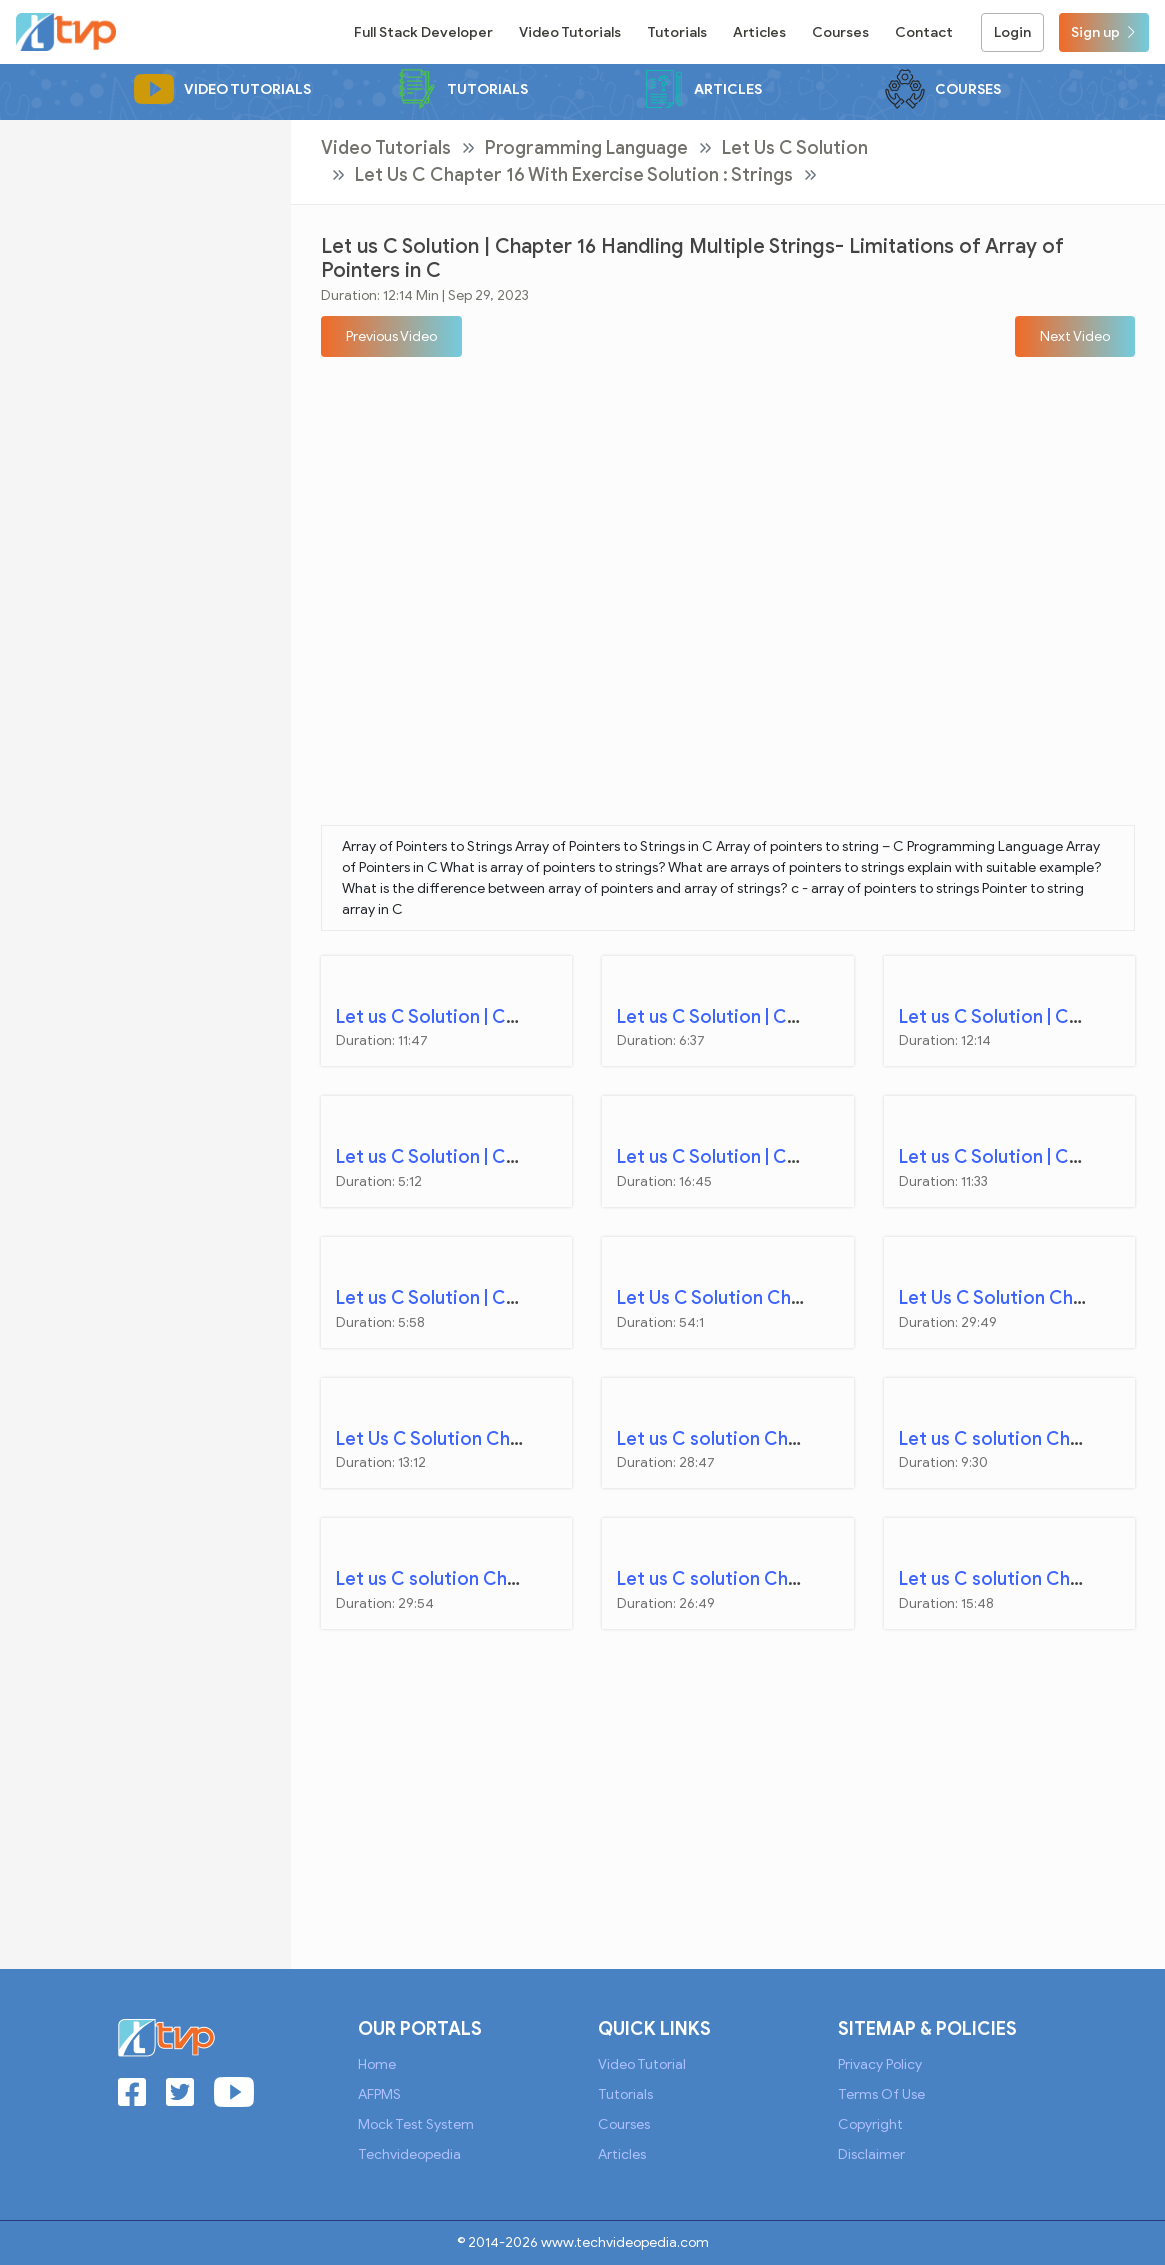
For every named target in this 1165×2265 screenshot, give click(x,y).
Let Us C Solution (795, 148)
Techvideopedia (409, 2154)
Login (1012, 32)
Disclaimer (871, 2154)
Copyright (870, 2124)
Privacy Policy (880, 2064)
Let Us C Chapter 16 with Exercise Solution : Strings (574, 175)
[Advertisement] (145, 420)
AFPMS (379, 2094)
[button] (391, 336)
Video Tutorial (642, 2064)
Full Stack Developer (423, 32)
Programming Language (586, 148)
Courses (840, 32)
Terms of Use (881, 2094)
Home (377, 2064)
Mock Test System (416, 2124)
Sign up (1104, 32)
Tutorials (677, 32)
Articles (759, 32)
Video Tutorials (570, 32)
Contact (924, 32)
